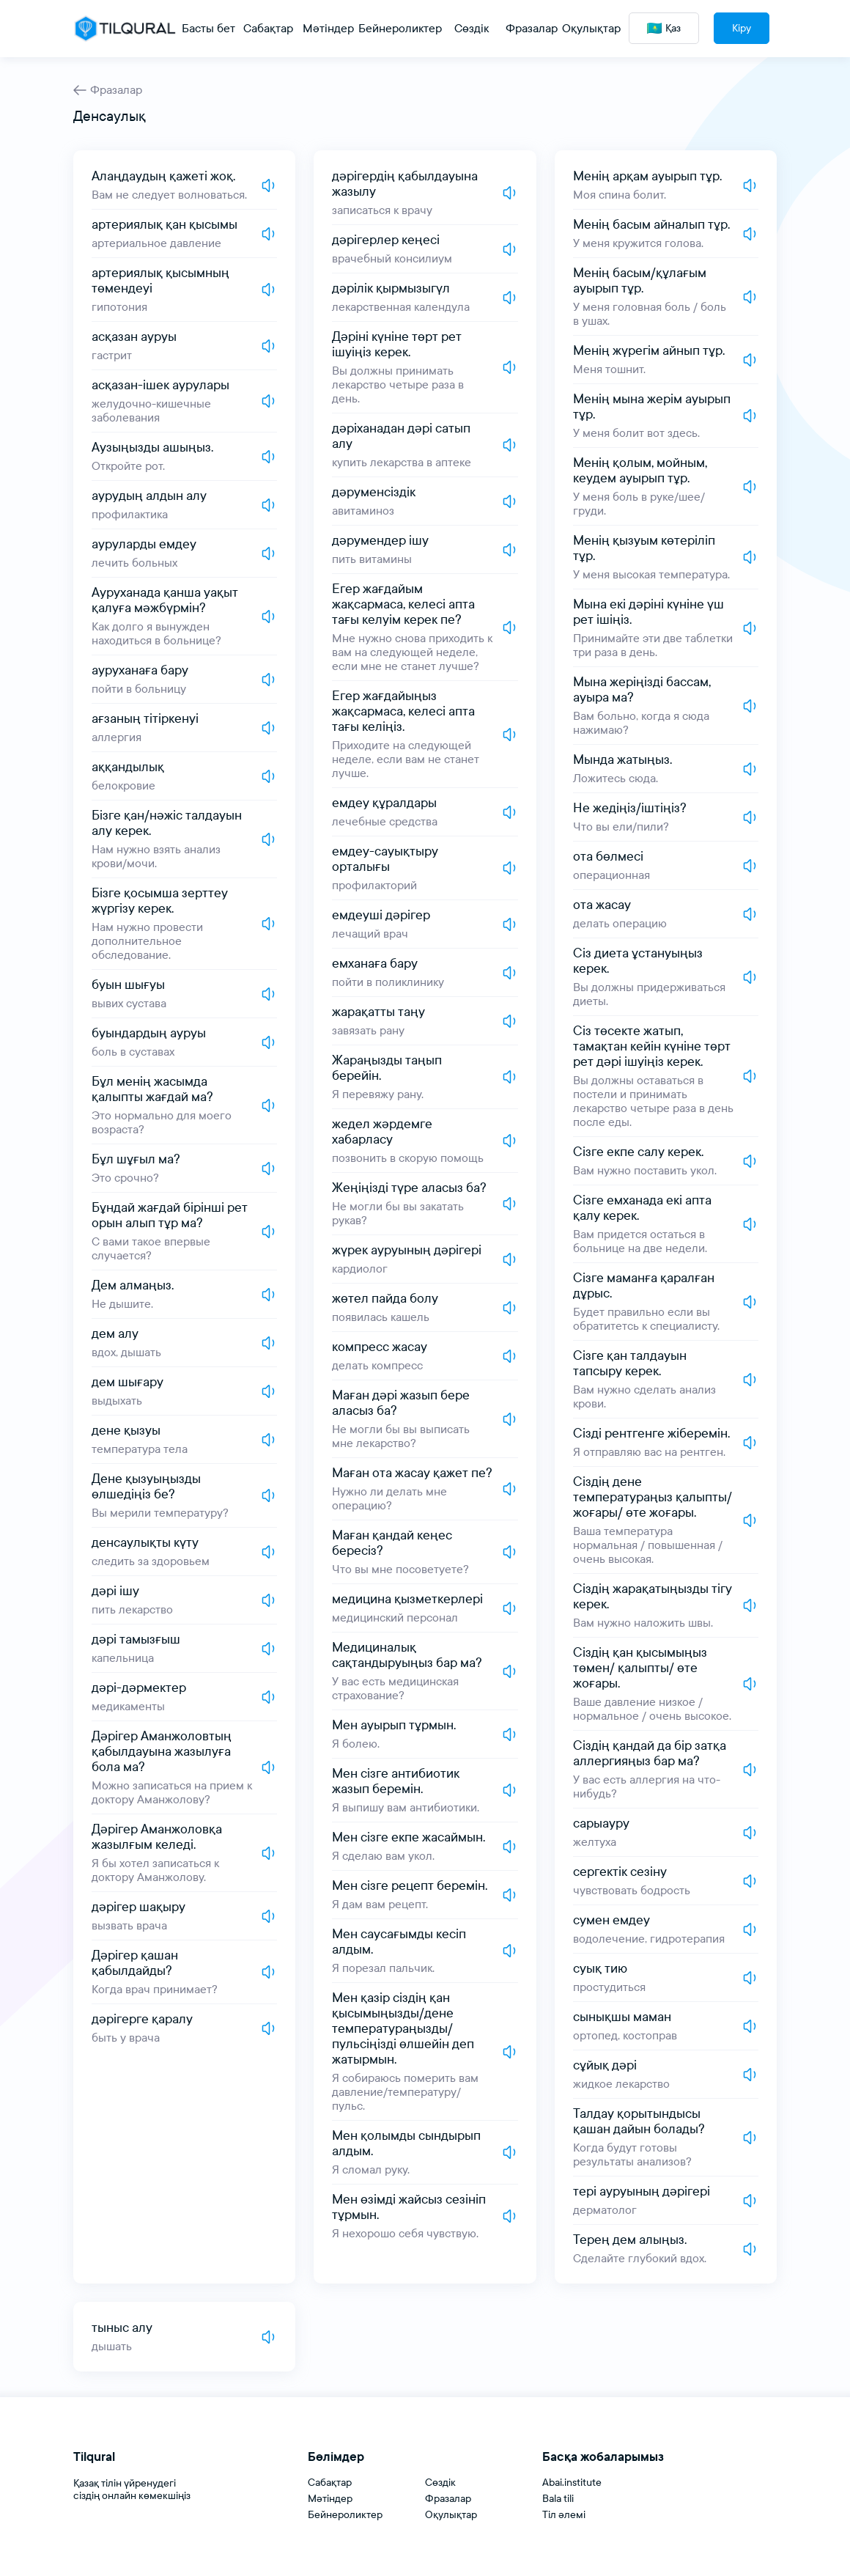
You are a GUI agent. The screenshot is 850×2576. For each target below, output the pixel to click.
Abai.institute (572, 2482)
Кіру (741, 28)
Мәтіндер (330, 2498)
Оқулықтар (451, 2515)
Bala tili (558, 2498)
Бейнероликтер (345, 2515)
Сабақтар (330, 2482)
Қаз (664, 28)
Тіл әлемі (563, 2515)
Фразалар (107, 90)
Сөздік (440, 2482)
